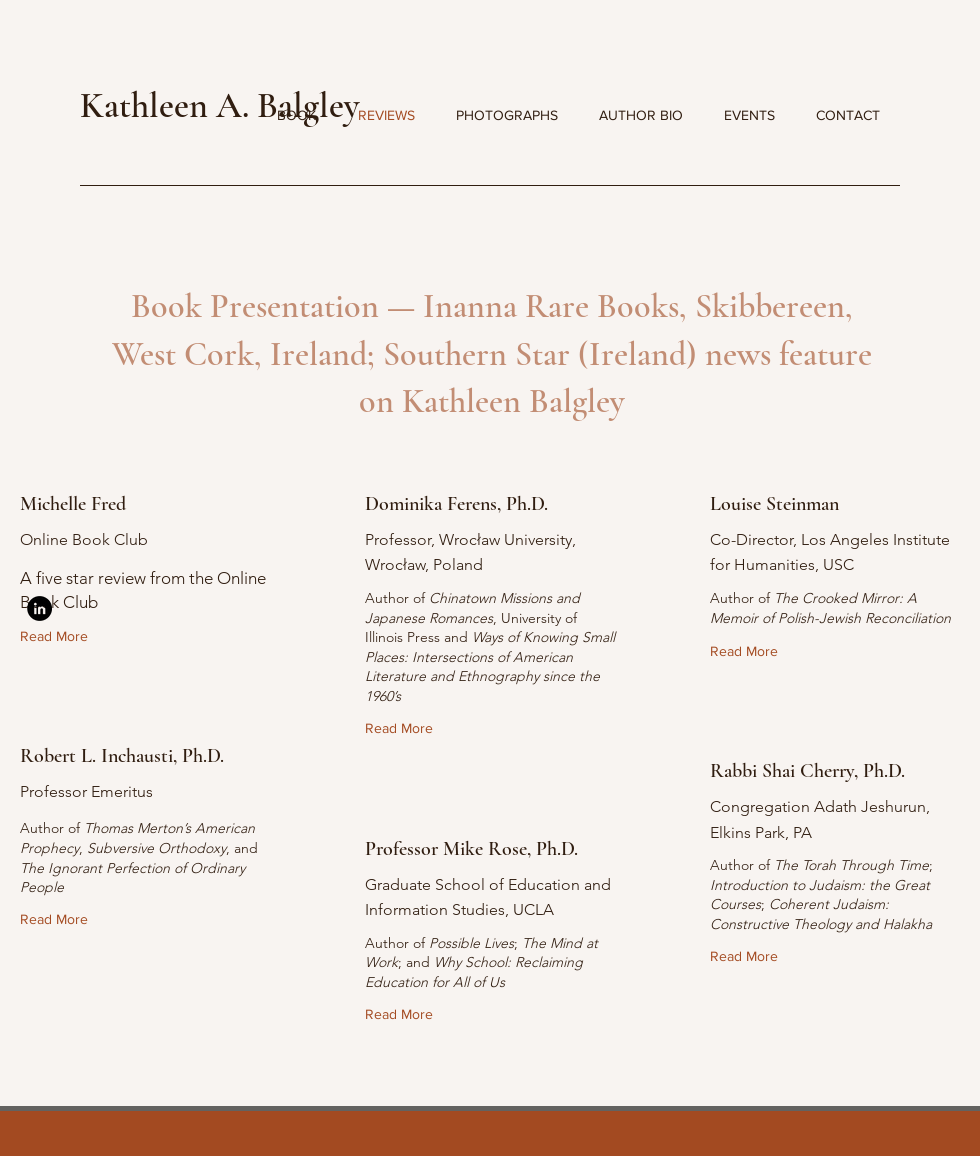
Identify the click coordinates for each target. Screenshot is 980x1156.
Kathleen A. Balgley (219, 105)
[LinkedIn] (39, 608)
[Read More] (58, 636)
